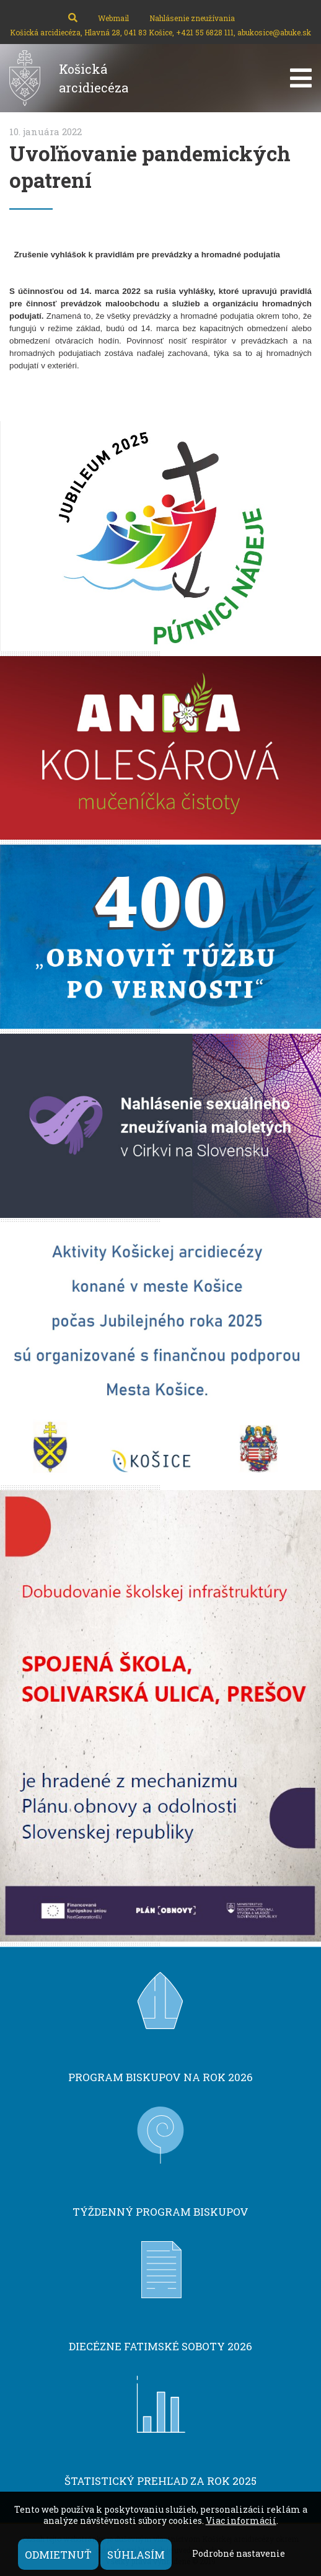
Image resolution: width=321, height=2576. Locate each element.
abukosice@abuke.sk (274, 32)
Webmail (113, 18)
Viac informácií (241, 2520)
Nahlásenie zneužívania (192, 18)
